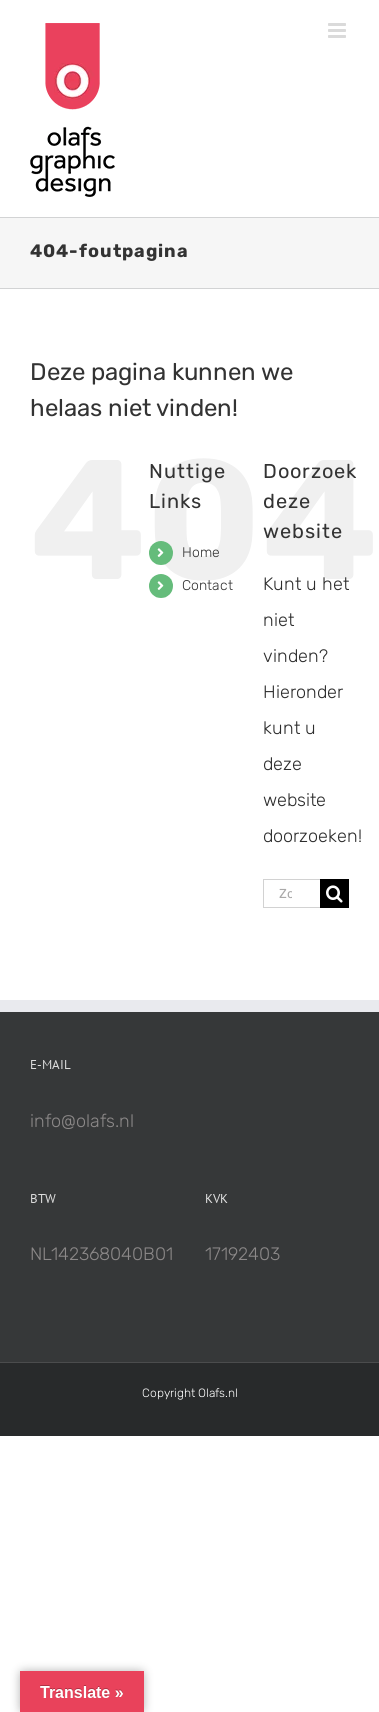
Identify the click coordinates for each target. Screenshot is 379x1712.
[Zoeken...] (291, 893)
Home (201, 552)
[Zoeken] (334, 893)
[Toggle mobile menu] (338, 30)
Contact (207, 585)
